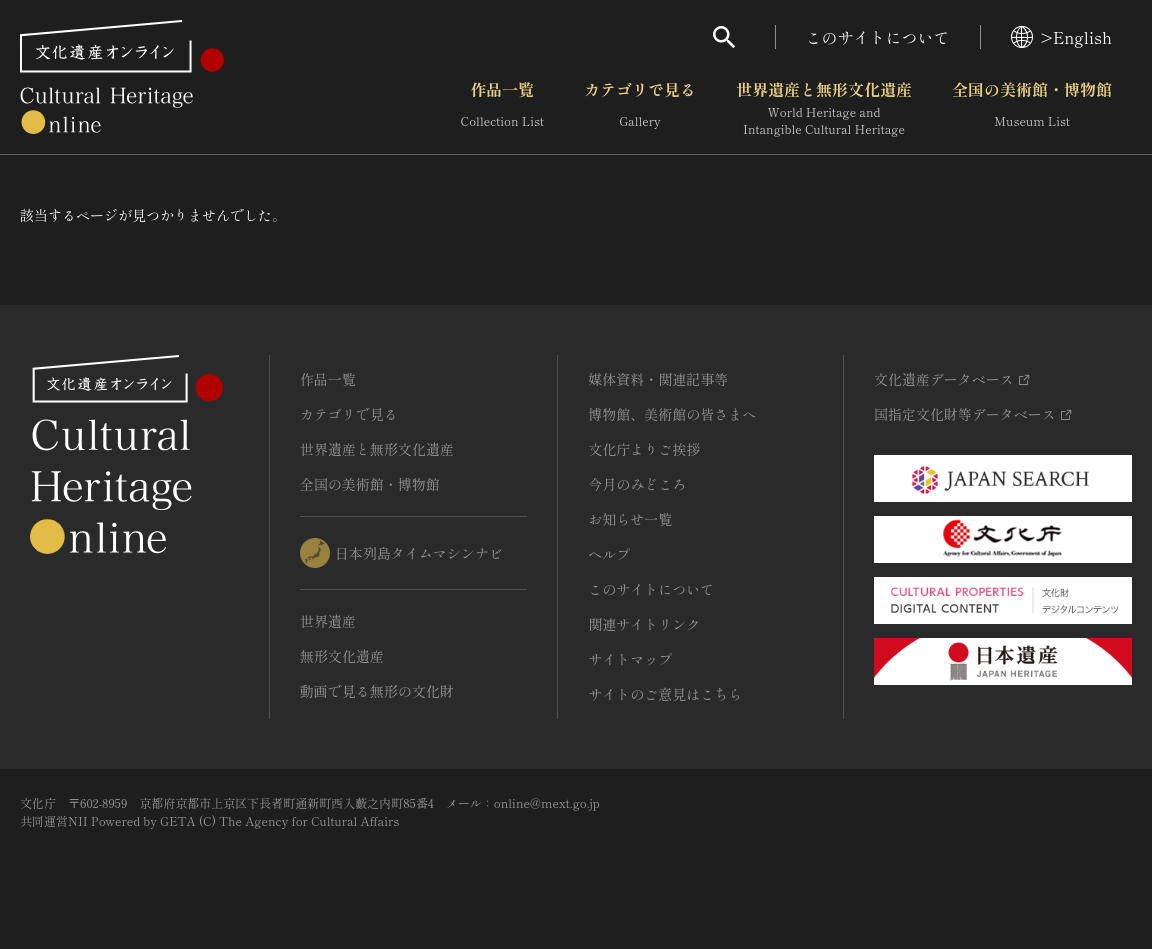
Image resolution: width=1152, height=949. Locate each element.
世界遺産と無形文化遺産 (824, 109)
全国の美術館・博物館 (1032, 109)
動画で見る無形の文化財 (377, 691)
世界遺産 (328, 621)
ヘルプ (609, 554)
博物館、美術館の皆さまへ (672, 414)
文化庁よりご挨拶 (644, 449)
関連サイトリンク (644, 624)
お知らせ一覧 (630, 519)
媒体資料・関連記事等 (658, 379)
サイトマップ (630, 659)
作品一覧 (502, 109)
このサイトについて (878, 37)
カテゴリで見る (640, 109)
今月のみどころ (637, 484)
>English (1061, 37)
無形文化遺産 (342, 656)
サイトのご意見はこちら (665, 694)
